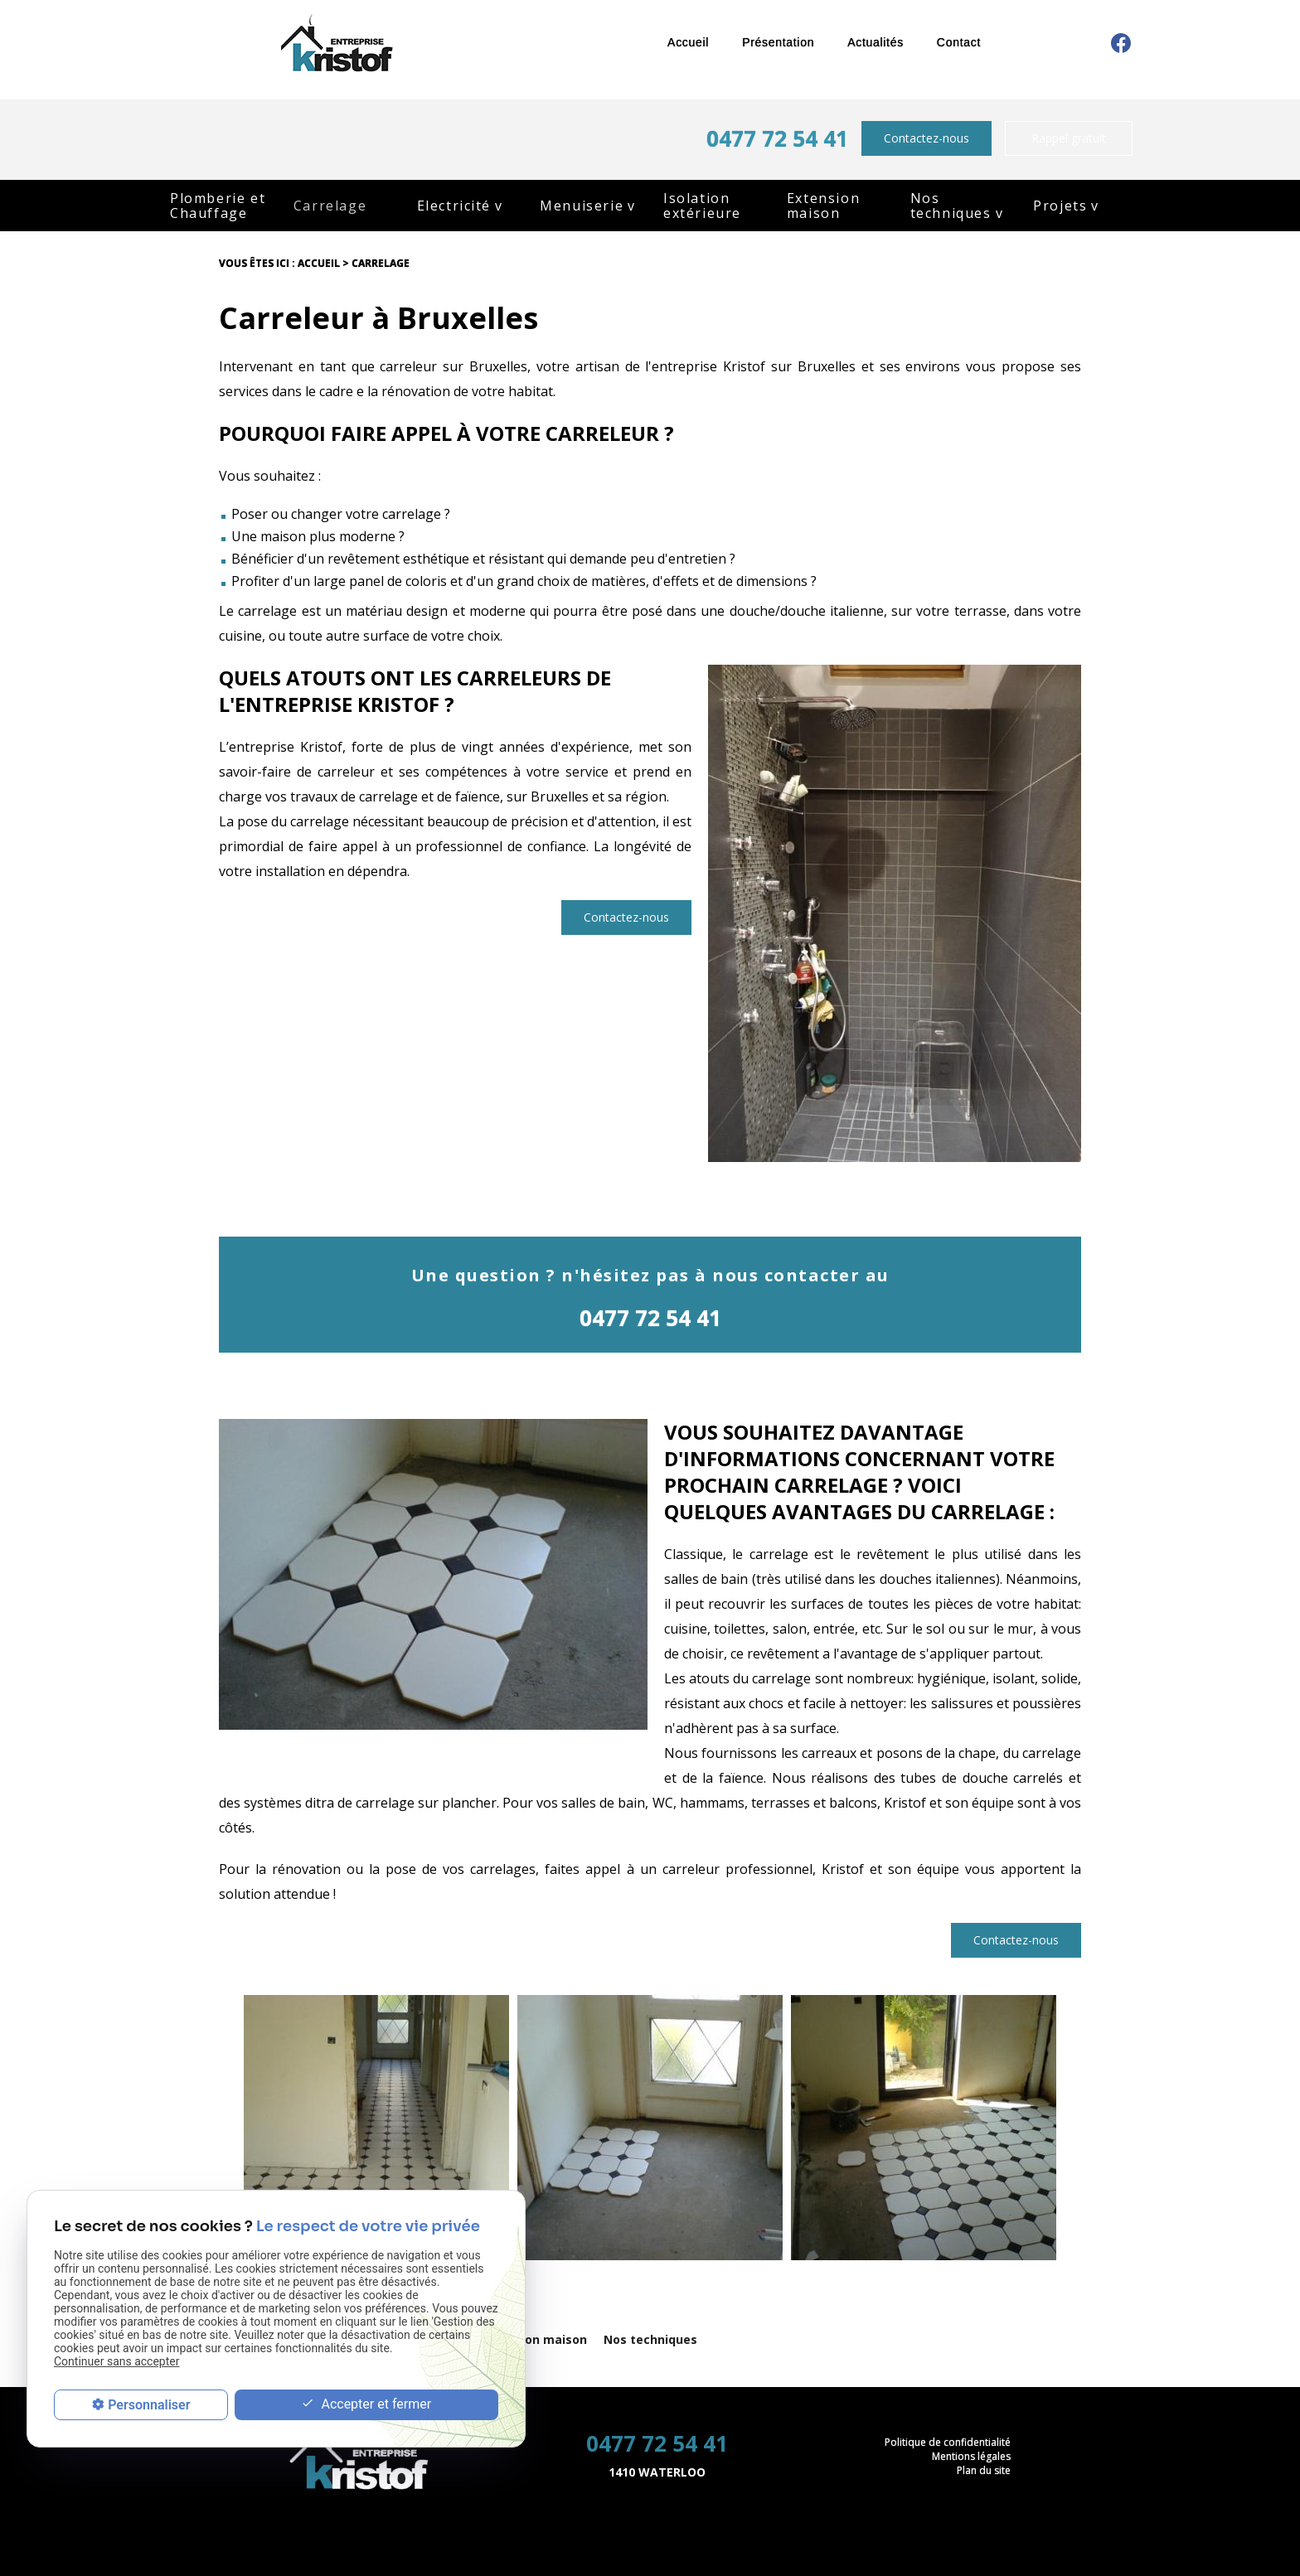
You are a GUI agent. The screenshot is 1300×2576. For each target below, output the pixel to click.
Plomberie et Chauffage (217, 205)
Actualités (875, 42)
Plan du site (984, 2470)
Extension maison (823, 205)
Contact (959, 42)
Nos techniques (951, 205)
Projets (1060, 205)
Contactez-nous (926, 138)
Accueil (688, 42)
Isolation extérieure (702, 205)
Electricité (454, 205)
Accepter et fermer (366, 2405)
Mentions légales (971, 2456)
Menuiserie (581, 205)
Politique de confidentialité (948, 2442)
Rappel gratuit (1068, 138)
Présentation (778, 42)
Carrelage (329, 205)
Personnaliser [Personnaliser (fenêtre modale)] (149, 2405)
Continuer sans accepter (116, 2361)
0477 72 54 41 (777, 138)
